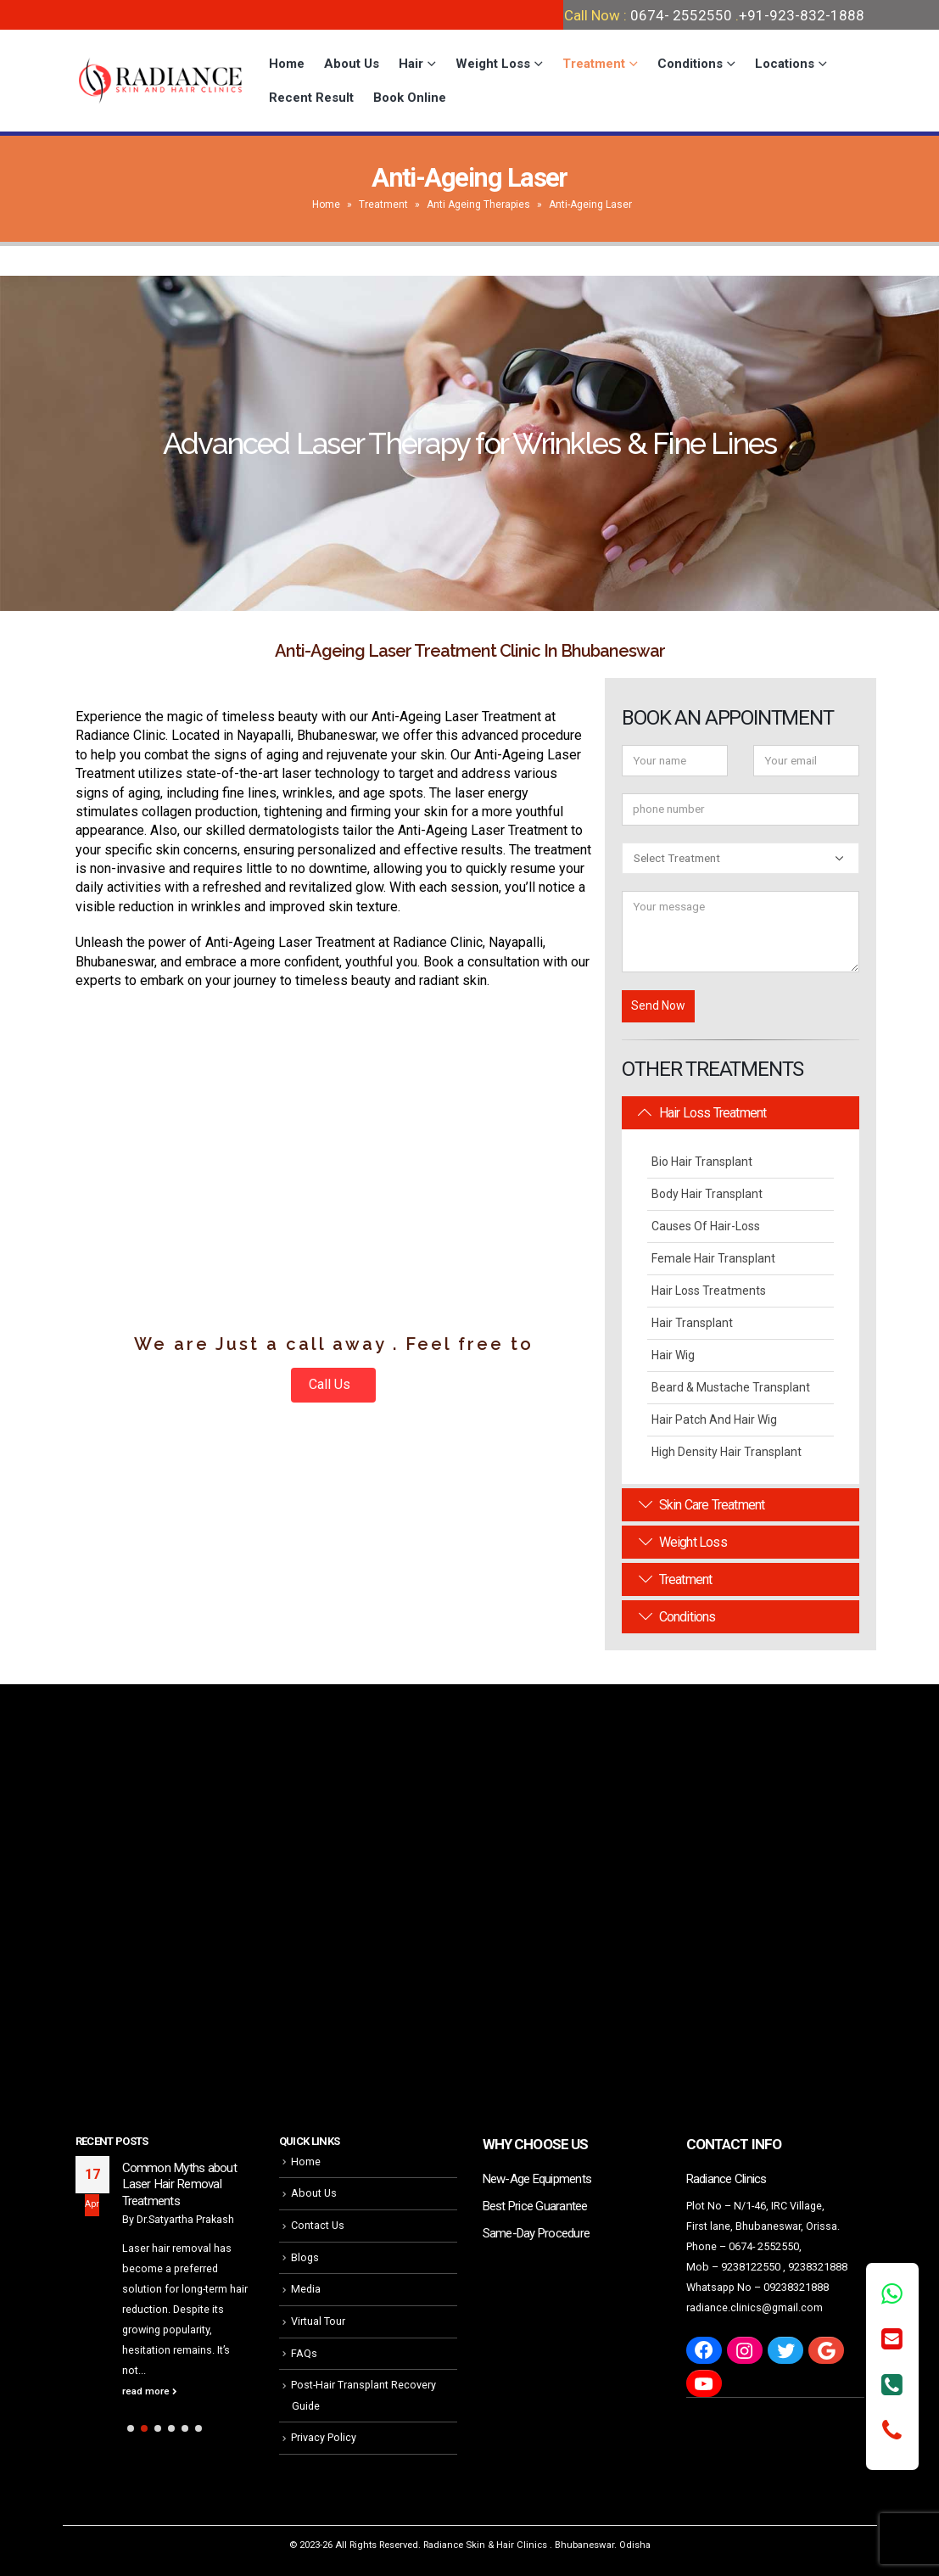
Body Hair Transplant (707, 1194)
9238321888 (817, 2266)
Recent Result (311, 97)
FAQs (304, 2353)
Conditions (690, 63)
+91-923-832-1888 (801, 15)
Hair (411, 63)
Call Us (331, 1384)
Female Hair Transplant (713, 1258)
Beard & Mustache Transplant (730, 1387)
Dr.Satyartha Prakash (185, 2219)
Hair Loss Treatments (708, 1290)
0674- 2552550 (681, 15)
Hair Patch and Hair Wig (714, 1419)
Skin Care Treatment (701, 1505)
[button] (130, 2428)
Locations (784, 63)
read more (149, 2391)
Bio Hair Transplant (701, 1161)
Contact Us (317, 2225)
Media (306, 2288)
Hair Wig (673, 1355)
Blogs (305, 2257)
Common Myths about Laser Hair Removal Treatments (179, 2184)
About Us (351, 63)
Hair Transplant (692, 1323)
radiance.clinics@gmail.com (754, 2307)
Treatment (593, 63)
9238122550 (750, 2266)
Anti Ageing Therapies (478, 204)
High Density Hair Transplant (726, 1452)
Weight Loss (493, 63)
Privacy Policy (323, 2437)
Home (287, 63)
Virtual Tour (318, 2321)
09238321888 (796, 2287)
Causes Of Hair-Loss (705, 1226)
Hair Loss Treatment (702, 1113)
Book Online (409, 97)
